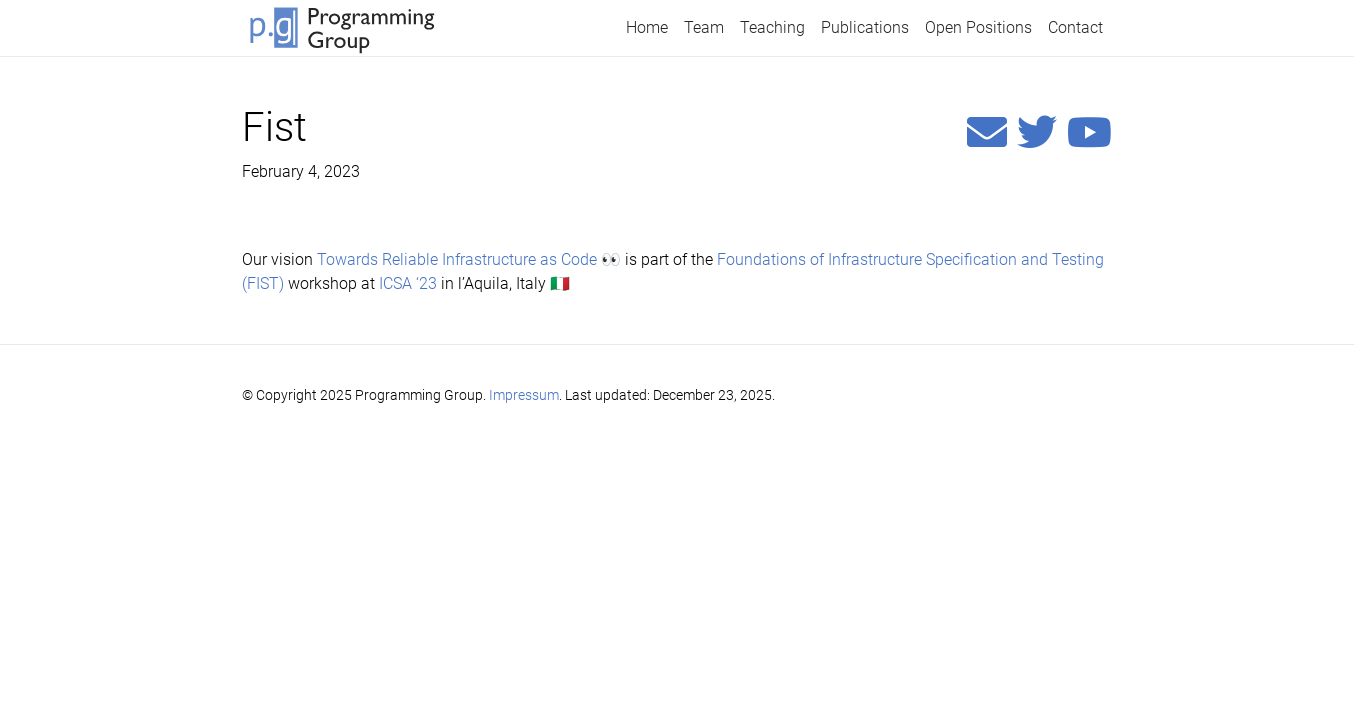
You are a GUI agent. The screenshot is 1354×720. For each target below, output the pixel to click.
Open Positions (978, 27)
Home (647, 27)
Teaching (772, 27)
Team (704, 27)
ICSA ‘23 (408, 283)
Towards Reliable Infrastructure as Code (457, 259)
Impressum (524, 395)
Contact (1075, 27)
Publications (865, 27)
